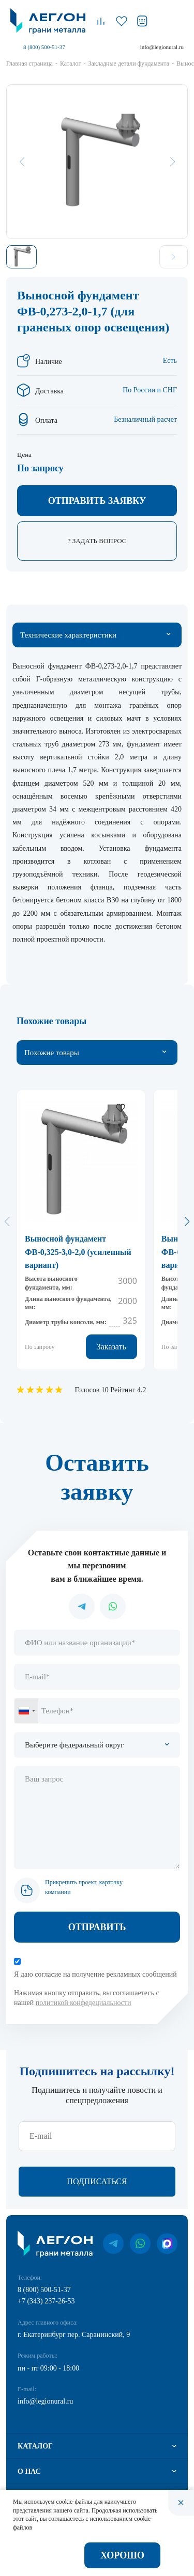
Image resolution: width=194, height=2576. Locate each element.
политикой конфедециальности (83, 2003)
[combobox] (26, 1710)
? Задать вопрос (97, 541)
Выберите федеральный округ (74, 1745)
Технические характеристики (68, 635)
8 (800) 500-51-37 (44, 47)
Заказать (111, 1346)
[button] (187, 1221)
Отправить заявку (97, 501)
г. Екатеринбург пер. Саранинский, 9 (74, 2335)
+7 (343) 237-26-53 (46, 2301)
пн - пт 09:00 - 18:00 (48, 2368)
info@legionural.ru (162, 47)
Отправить (97, 1927)
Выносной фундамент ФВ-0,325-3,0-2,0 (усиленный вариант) (78, 1251)
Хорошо (122, 2555)
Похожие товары (51, 1052)
